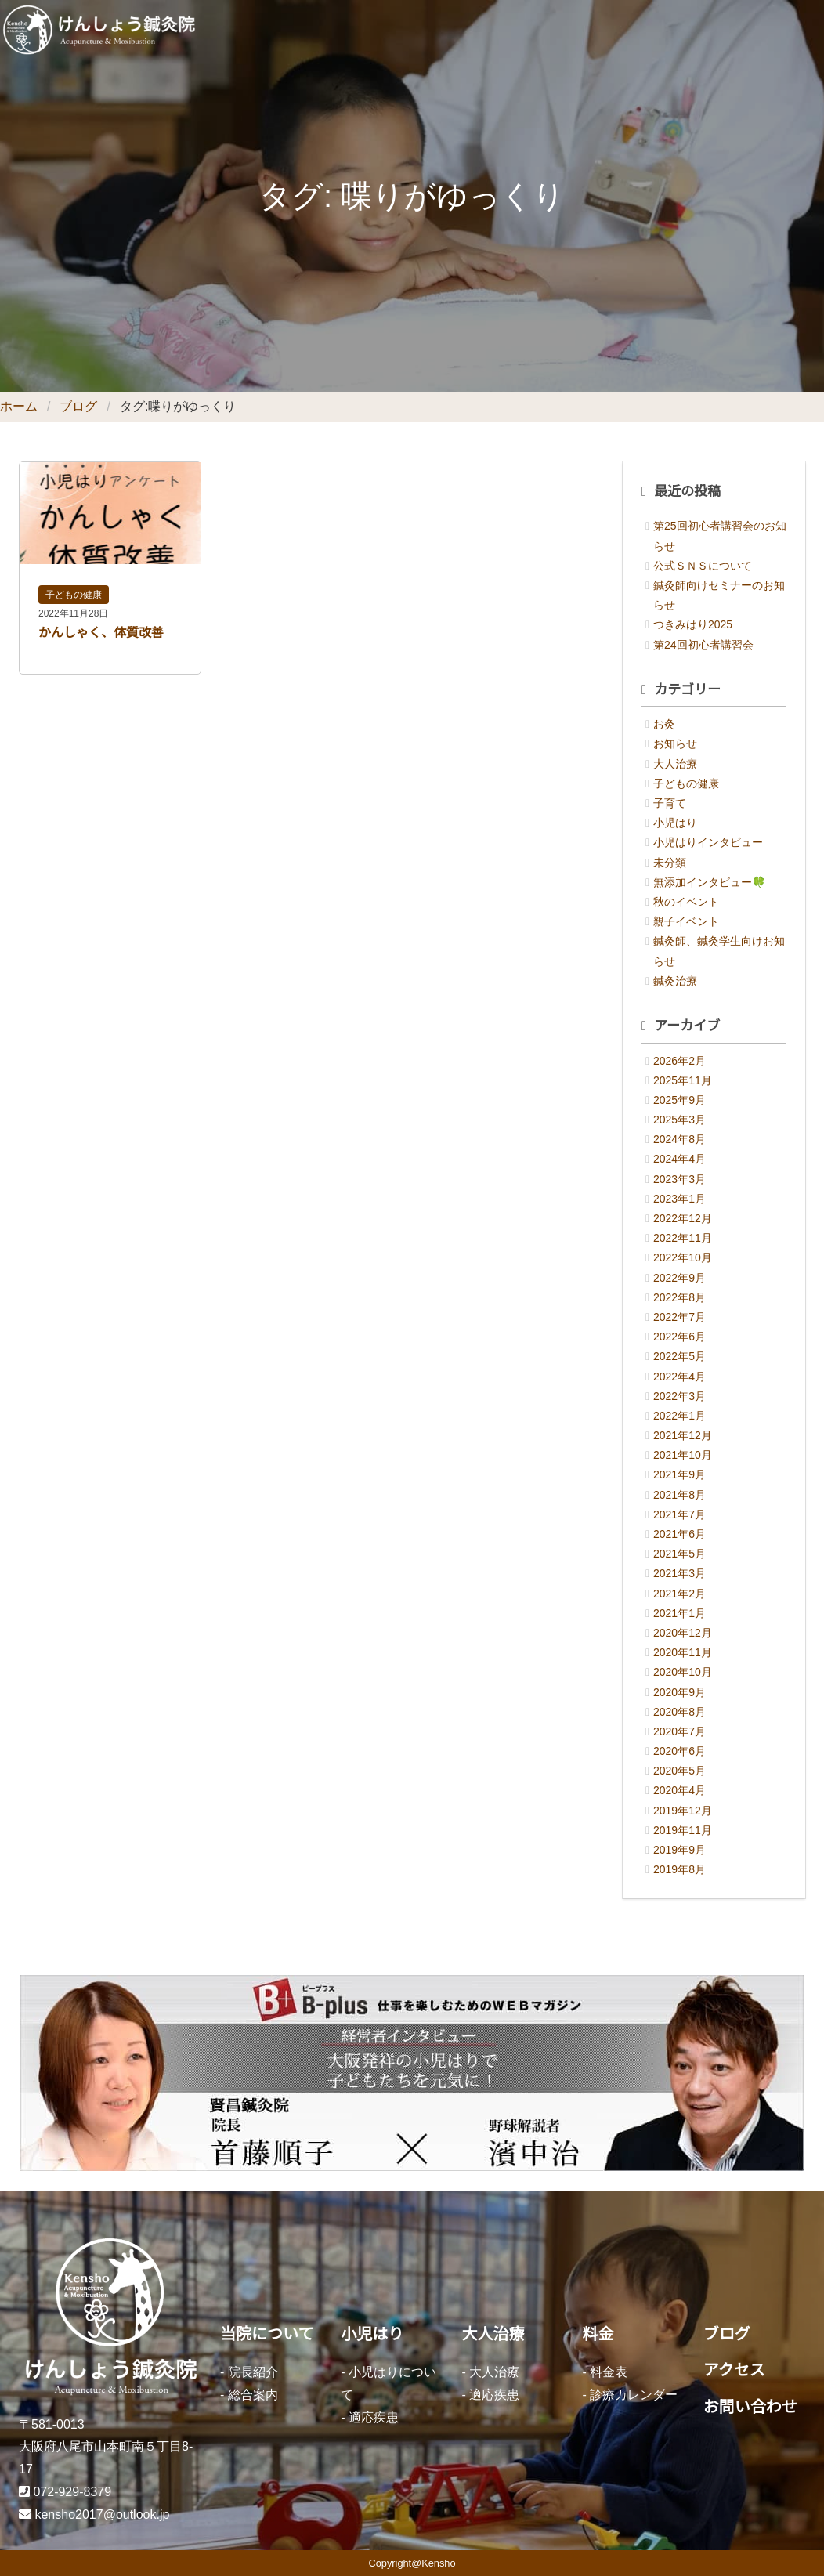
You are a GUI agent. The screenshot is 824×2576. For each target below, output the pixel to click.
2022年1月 (679, 1415)
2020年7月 (679, 1731)
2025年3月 (679, 1119)
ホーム (19, 406)
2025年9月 (679, 1100)
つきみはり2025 (692, 624)
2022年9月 (679, 1278)
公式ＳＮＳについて (702, 565)
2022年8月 (679, 1297)
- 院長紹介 (249, 2372)
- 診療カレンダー (630, 2394)
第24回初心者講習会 (703, 645)
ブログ (78, 406)
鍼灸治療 (675, 981)
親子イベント (686, 921)
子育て (669, 803)
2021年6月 (679, 1534)
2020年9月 (679, 1692)
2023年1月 (679, 1198)
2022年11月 (682, 1238)
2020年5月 (679, 1770)
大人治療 (675, 764)
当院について (266, 2334)
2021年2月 (679, 1593)
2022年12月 (682, 1218)
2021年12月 (682, 1435)
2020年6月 (679, 1751)
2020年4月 (679, 1790)
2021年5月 (679, 1553)
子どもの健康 (73, 594)
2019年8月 (679, 1869)
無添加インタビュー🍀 (709, 882)
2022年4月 (679, 1376)
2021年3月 (679, 1573)
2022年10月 (682, 1257)
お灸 (664, 724)
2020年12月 (682, 1632)
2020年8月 (679, 1712)
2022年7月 (679, 1317)
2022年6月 (679, 1336)
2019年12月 (682, 1810)
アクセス (734, 2370)
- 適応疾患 (370, 2417)
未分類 (669, 862)
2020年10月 (682, 1672)
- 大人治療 (490, 2372)
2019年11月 (682, 1830)
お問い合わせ (750, 2406)
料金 (598, 2334)
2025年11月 (682, 1080)
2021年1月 (679, 1613)
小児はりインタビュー (708, 842)
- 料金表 (605, 2372)
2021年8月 (679, 1495)
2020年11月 (682, 1652)
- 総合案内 (249, 2394)
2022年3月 (679, 1396)
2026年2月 (679, 1061)
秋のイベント (686, 901)
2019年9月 (679, 1849)
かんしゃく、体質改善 (101, 632)
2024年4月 (679, 1158)
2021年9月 (679, 1474)
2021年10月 (682, 1455)
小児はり (675, 822)
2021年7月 (679, 1514)
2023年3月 (679, 1179)
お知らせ (675, 743)
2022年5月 (679, 1356)
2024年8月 (679, 1139)
